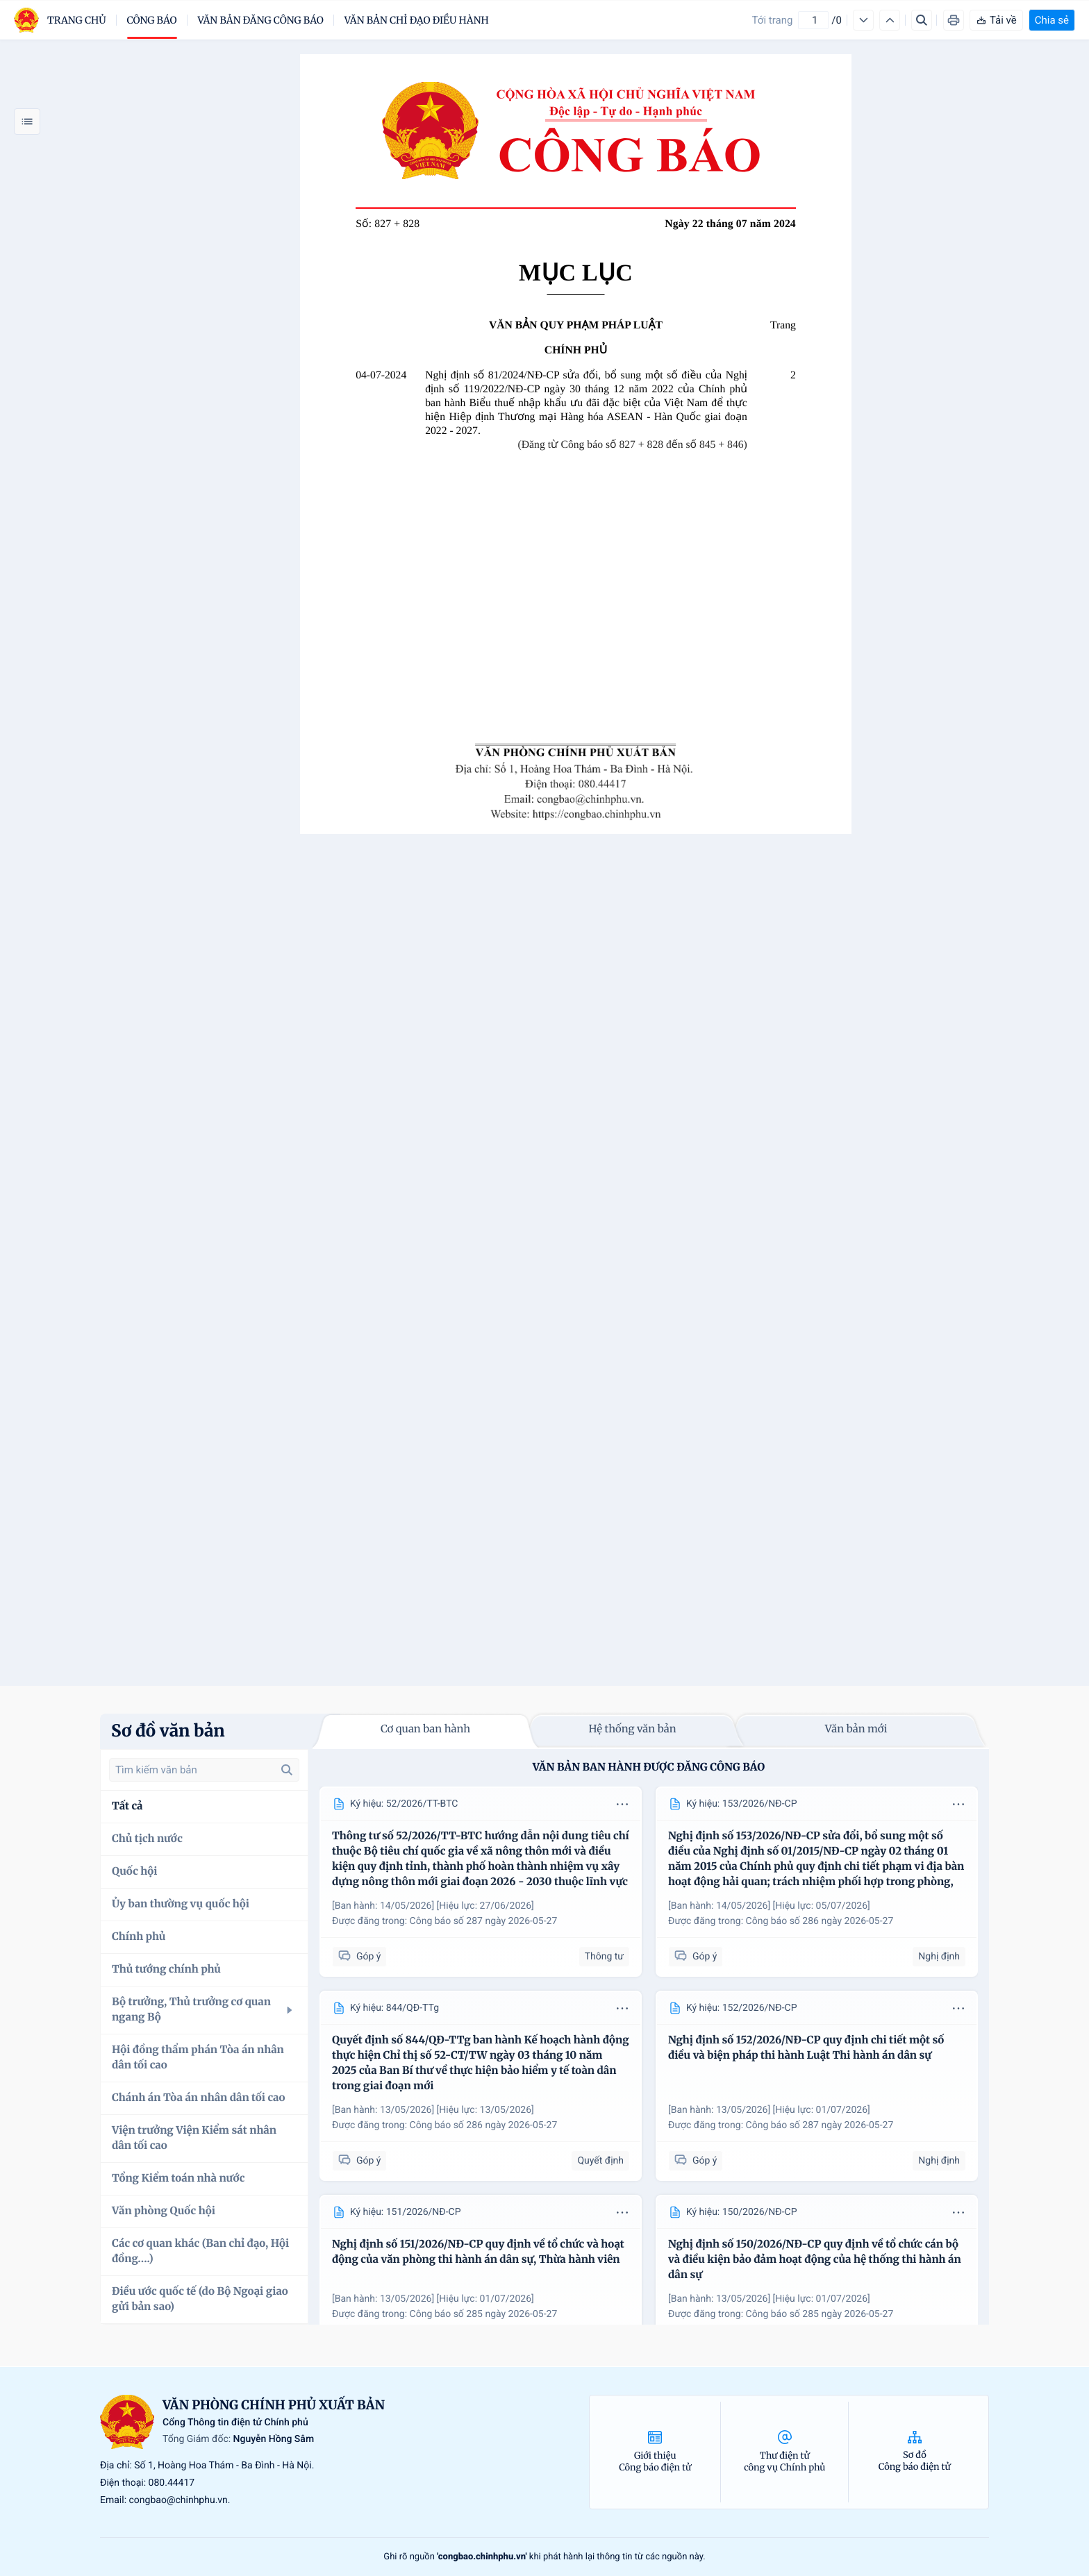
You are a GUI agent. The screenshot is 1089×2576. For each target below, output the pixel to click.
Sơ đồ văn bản (168, 1730)
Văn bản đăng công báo (261, 20)
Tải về (996, 20)
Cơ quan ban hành (425, 1729)
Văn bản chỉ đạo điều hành (416, 20)
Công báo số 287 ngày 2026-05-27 (484, 1921)
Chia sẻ (1052, 20)
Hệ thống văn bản (632, 1729)
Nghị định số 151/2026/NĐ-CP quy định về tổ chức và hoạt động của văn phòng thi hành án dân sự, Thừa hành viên (478, 2252)
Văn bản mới (856, 1729)
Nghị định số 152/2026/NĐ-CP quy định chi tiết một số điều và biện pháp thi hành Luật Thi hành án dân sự (806, 2048)
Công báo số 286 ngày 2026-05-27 (820, 1921)
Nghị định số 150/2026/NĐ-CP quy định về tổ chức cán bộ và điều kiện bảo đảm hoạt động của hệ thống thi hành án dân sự (814, 2260)
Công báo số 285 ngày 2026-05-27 (484, 2314)
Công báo (152, 20)
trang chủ (76, 20)
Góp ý (359, 1956)
